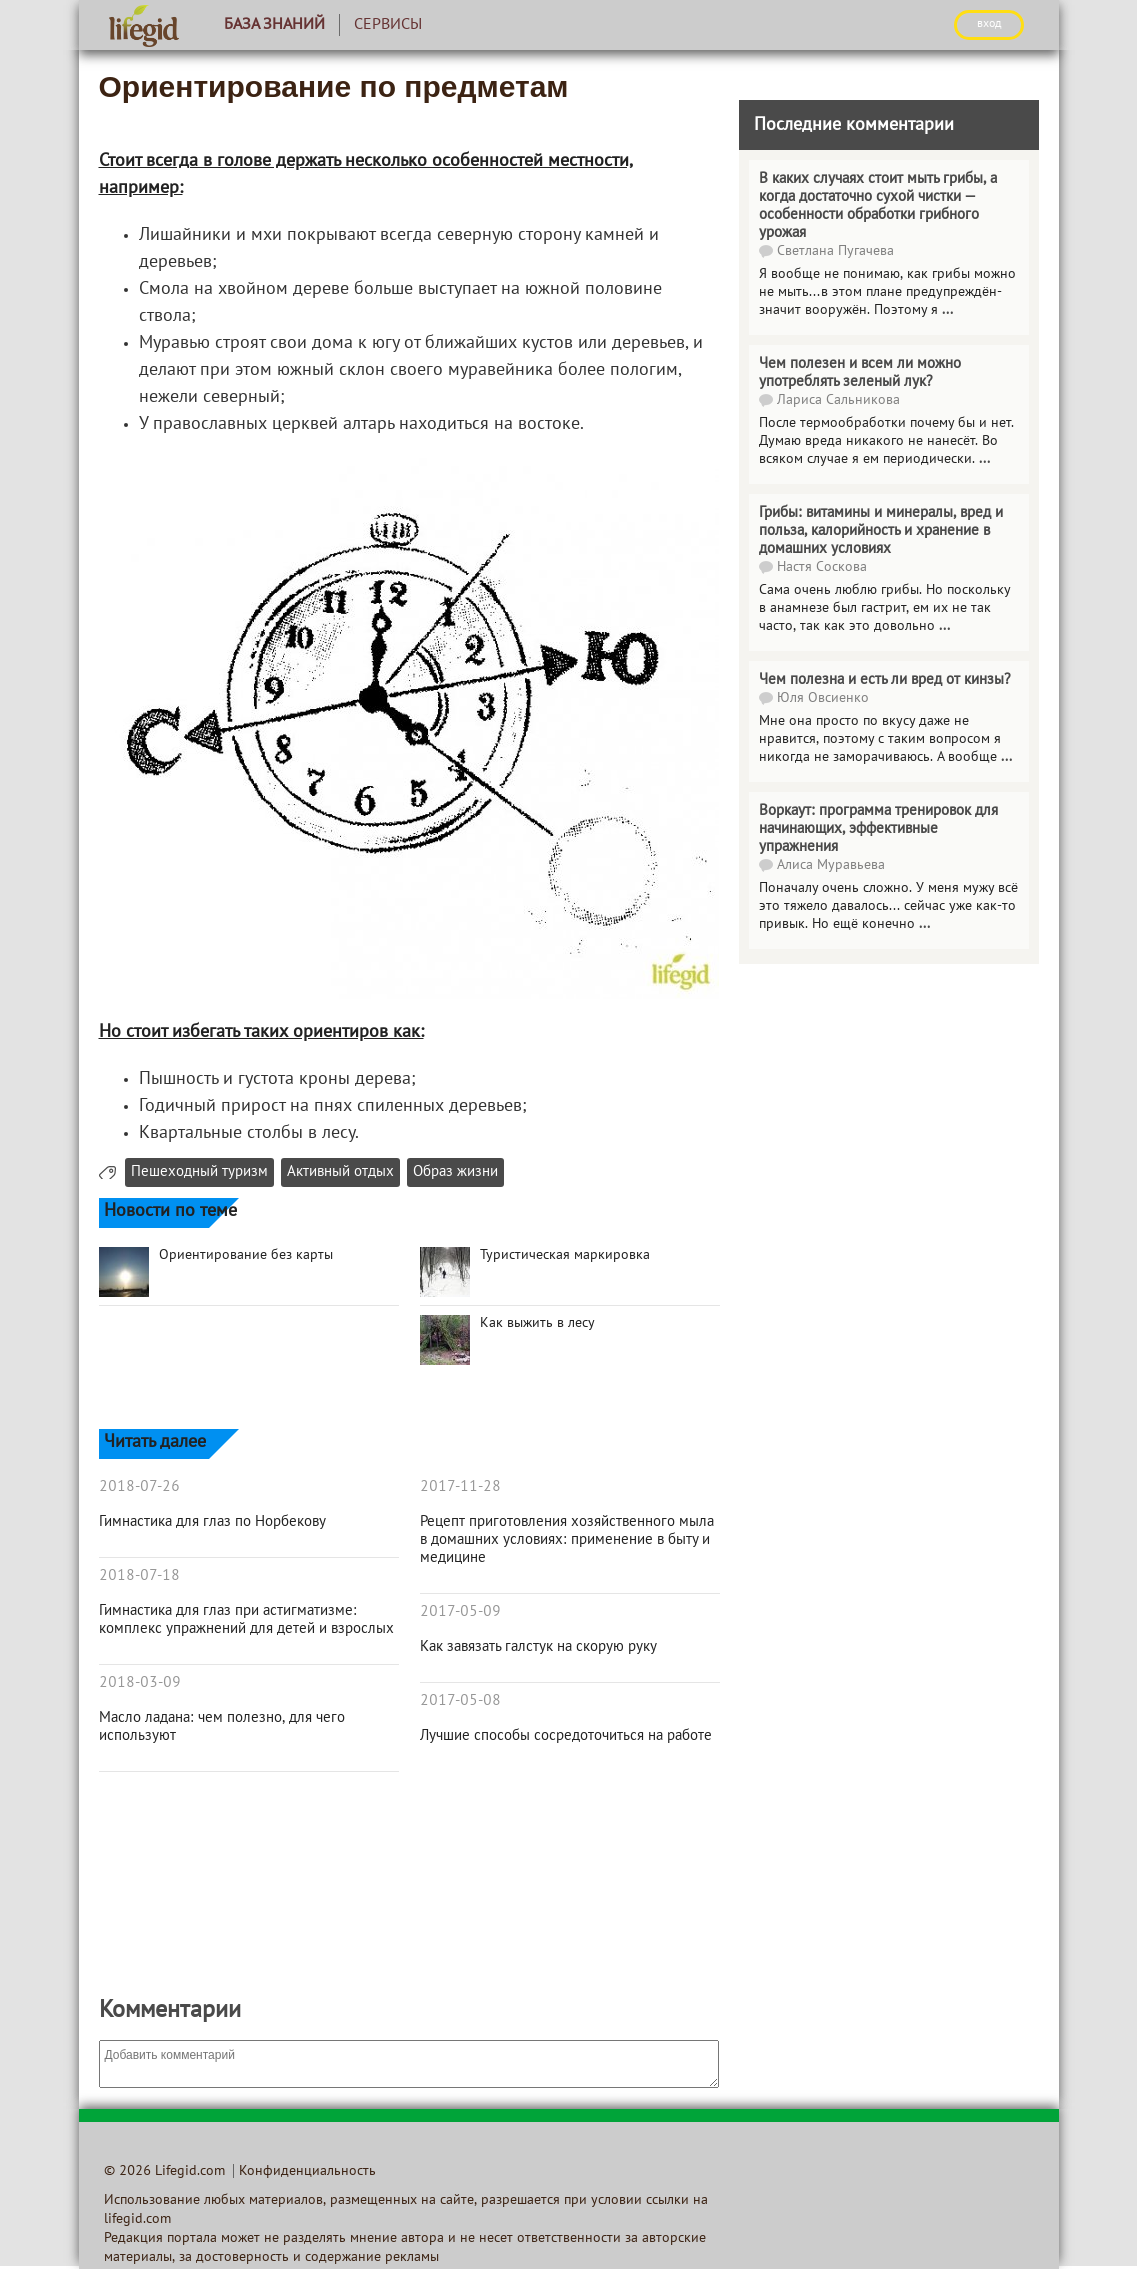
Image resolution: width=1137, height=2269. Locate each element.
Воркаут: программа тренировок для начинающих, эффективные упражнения (878, 829)
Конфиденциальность (307, 2171)
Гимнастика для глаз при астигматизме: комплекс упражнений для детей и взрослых (246, 1620)
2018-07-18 (139, 1576)
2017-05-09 (460, 1612)
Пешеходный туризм (199, 1172)
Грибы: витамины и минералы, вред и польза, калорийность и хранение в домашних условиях (881, 531)
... (947, 310)
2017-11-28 (460, 1487)
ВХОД (989, 24)
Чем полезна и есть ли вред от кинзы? (885, 680)
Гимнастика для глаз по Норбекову (212, 1522)
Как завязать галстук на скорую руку (538, 1647)
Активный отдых (340, 1172)
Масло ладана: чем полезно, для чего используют (222, 1727)
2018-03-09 (140, 1683)
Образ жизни (455, 1172)
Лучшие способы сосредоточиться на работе (566, 1736)
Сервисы (388, 25)
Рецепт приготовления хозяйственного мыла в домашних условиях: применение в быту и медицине (567, 1540)
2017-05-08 (460, 1701)
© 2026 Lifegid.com (164, 2171)
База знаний (274, 25)
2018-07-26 (139, 1487)
